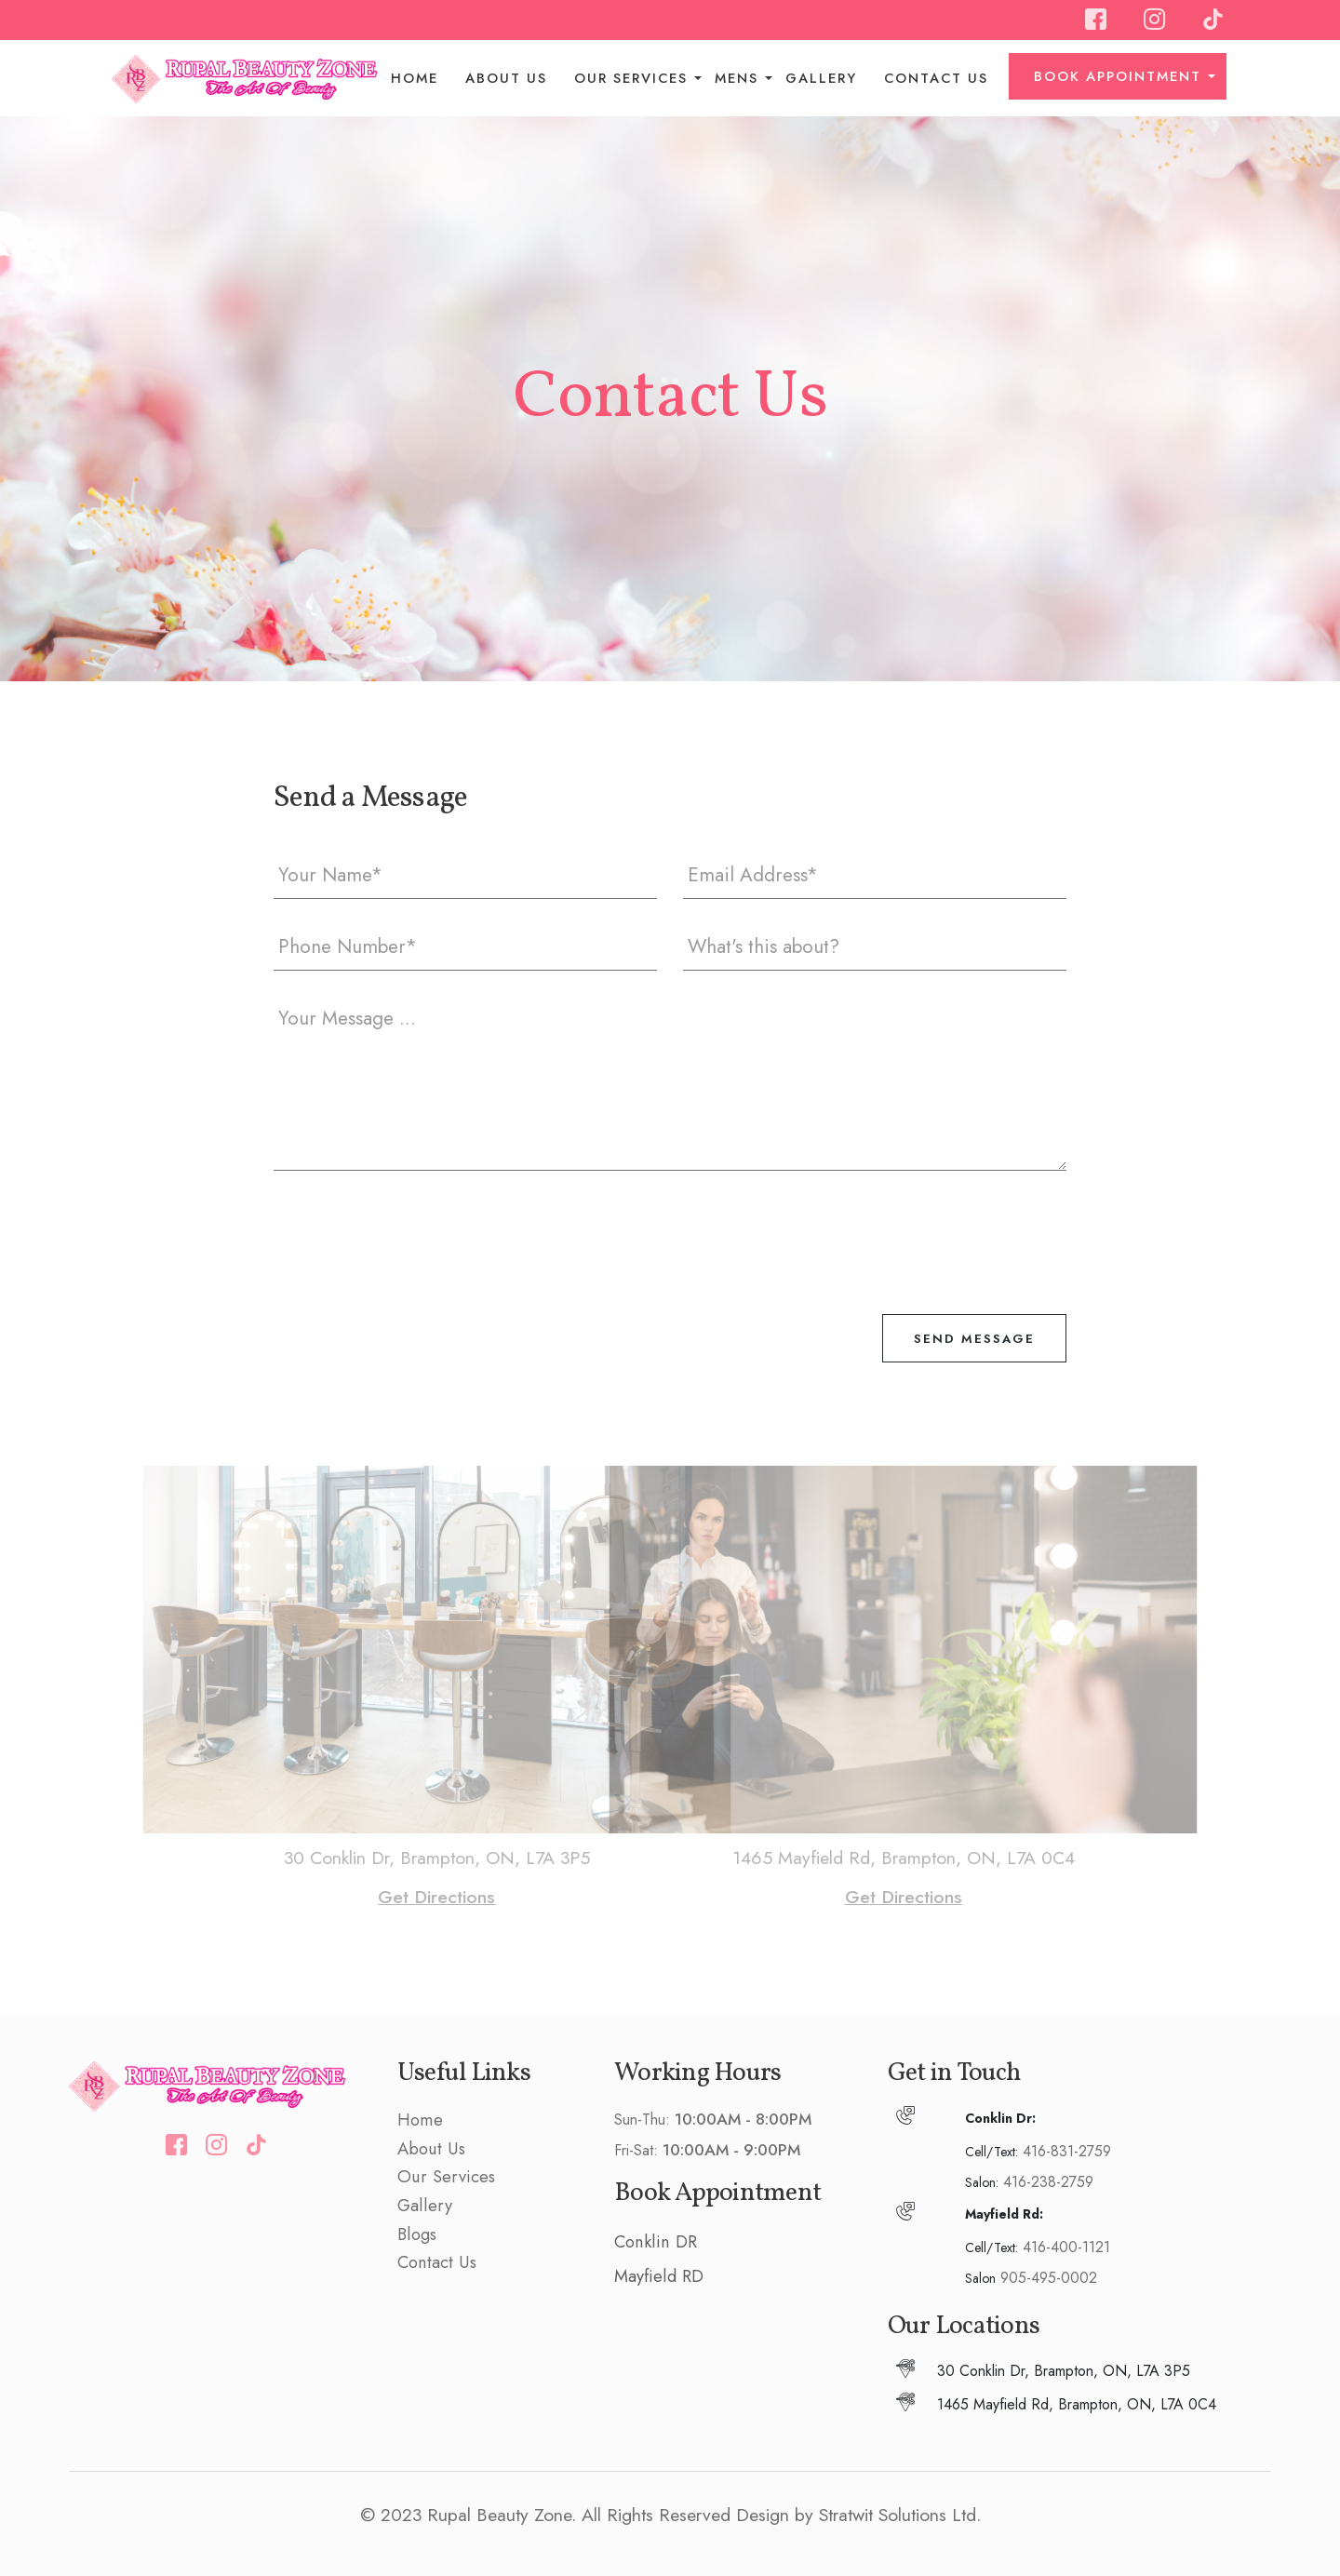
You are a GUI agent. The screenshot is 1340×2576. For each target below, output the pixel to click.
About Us (506, 78)
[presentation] (415, 1230)
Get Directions (462, 1897)
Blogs (416, 2234)
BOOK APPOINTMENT (1117, 76)
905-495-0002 (1048, 2277)
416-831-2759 (1067, 2151)
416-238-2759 (1048, 2182)
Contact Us (936, 78)
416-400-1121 (1066, 2247)
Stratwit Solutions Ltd (897, 2515)
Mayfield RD (659, 2275)
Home (414, 78)
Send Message (974, 1339)
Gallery (821, 78)
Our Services (631, 78)
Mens (736, 78)
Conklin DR (655, 2241)
